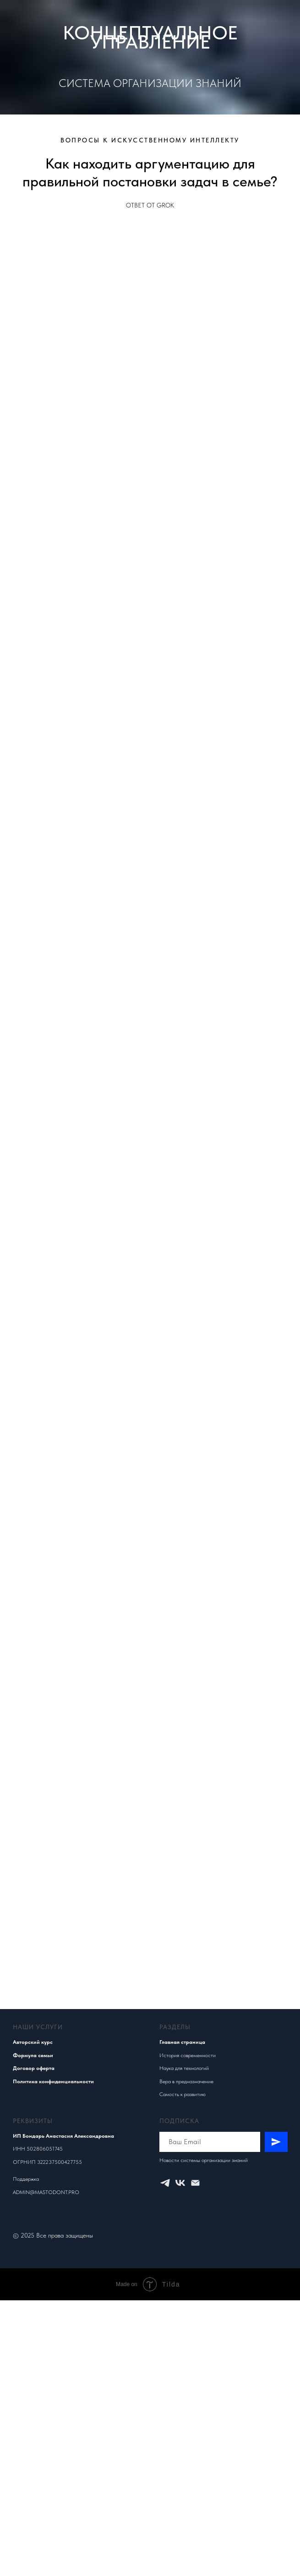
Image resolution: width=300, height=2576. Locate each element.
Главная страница (182, 2042)
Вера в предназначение (186, 2081)
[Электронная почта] (195, 2183)
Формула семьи (33, 2055)
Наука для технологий (184, 2068)
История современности (187, 2055)
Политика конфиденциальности (53, 2081)
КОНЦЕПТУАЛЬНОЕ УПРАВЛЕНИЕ (150, 37)
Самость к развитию (182, 2094)
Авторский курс (33, 2042)
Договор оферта (34, 2068)
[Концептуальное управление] (165, 2183)
